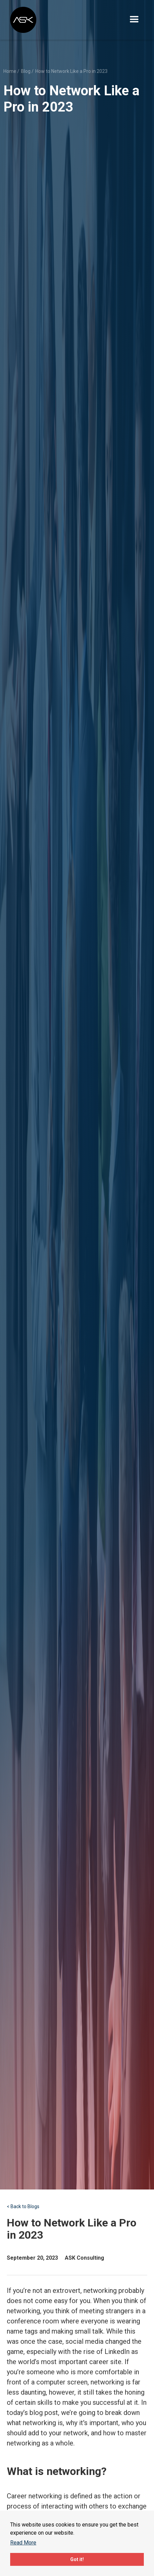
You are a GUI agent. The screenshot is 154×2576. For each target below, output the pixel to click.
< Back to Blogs (23, 2206)
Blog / (27, 71)
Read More (23, 2542)
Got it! (77, 2559)
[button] (134, 20)
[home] (24, 20)
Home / (11, 71)
